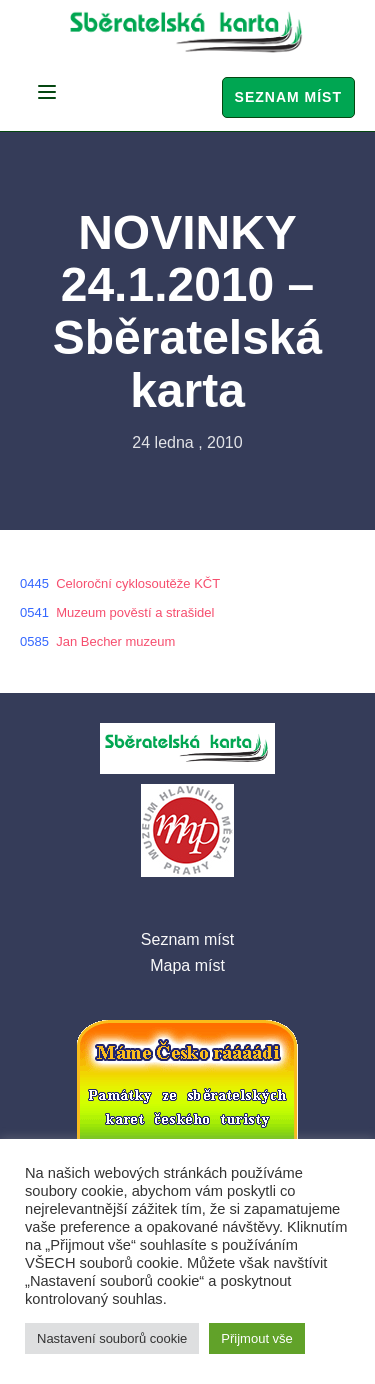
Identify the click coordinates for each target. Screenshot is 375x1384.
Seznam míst (288, 97)
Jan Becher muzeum (115, 641)
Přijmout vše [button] (257, 1338)
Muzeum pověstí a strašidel (135, 612)
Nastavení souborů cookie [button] (112, 1338)
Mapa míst (187, 965)
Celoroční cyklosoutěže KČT (138, 583)
